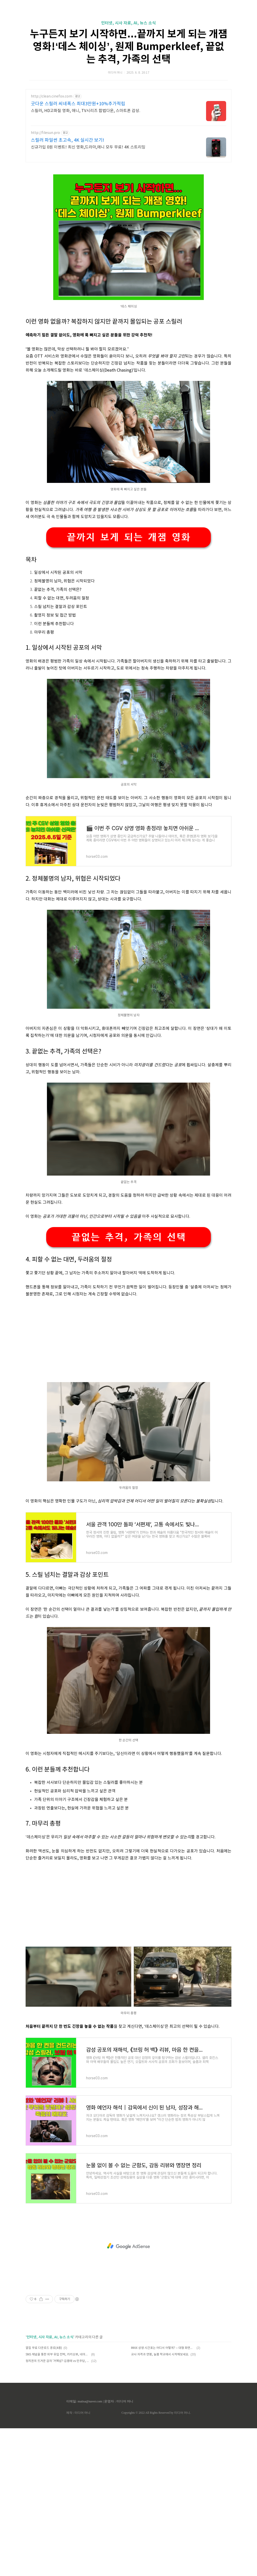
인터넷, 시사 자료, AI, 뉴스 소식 (128, 23)
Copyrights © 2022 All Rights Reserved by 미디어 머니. (156, 2412)
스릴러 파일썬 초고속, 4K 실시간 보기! (67, 140)
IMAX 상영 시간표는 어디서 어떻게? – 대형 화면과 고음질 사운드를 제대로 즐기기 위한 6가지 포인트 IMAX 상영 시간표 (163, 2348)
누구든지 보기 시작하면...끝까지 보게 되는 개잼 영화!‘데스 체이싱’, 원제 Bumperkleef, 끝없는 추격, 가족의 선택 (128, 46)
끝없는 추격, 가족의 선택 (128, 1237)
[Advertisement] (128, 1340)
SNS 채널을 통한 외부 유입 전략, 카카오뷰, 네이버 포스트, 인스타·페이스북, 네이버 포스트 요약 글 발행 (58, 2354)
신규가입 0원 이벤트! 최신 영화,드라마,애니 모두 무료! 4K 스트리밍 (88, 147)
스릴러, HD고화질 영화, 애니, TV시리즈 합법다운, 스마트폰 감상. (85, 111)
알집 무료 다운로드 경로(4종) (44, 2348)
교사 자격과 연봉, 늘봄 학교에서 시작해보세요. (160, 2354)
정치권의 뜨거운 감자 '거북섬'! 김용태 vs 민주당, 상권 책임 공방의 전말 (58, 2361)
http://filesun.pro (45, 133)
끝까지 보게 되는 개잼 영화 (128, 537)
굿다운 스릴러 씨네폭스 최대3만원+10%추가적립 (78, 104)
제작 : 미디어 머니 (78, 2412)
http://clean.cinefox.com (51, 96)
